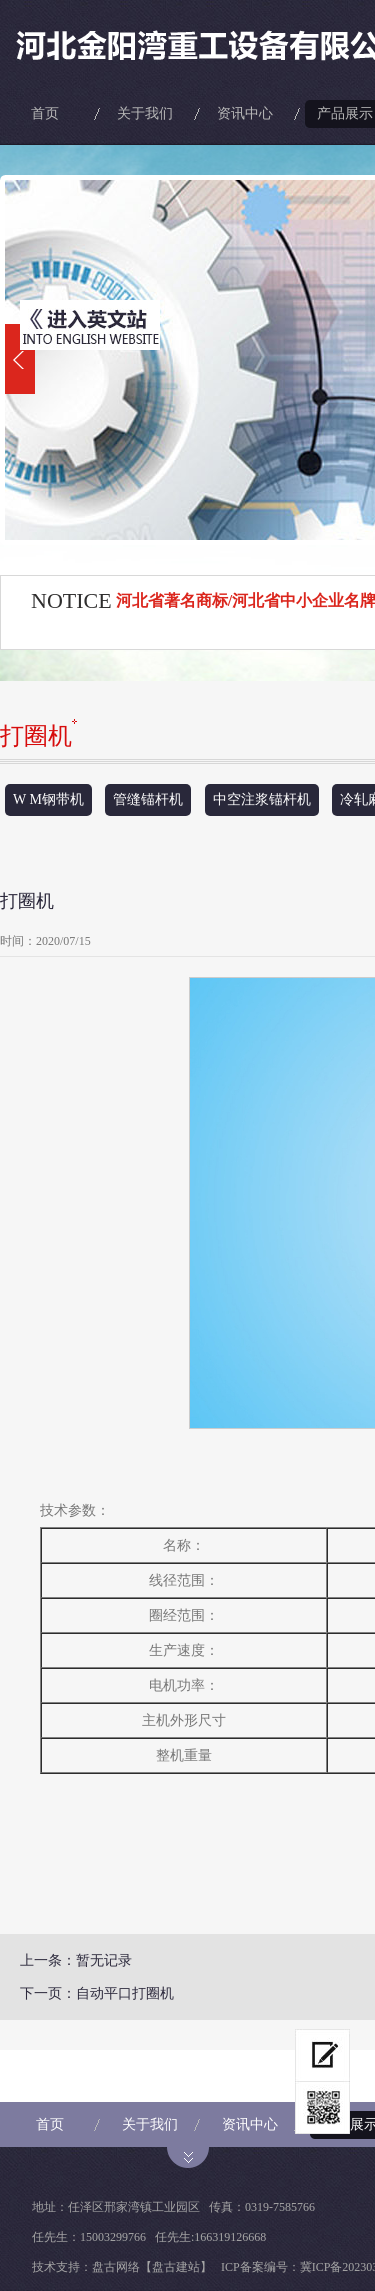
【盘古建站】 (176, 2267)
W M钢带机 (48, 799)
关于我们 (145, 113)
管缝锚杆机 (148, 799)
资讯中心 (245, 113)
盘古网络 (116, 2267)
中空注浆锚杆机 (262, 799)
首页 (45, 113)
